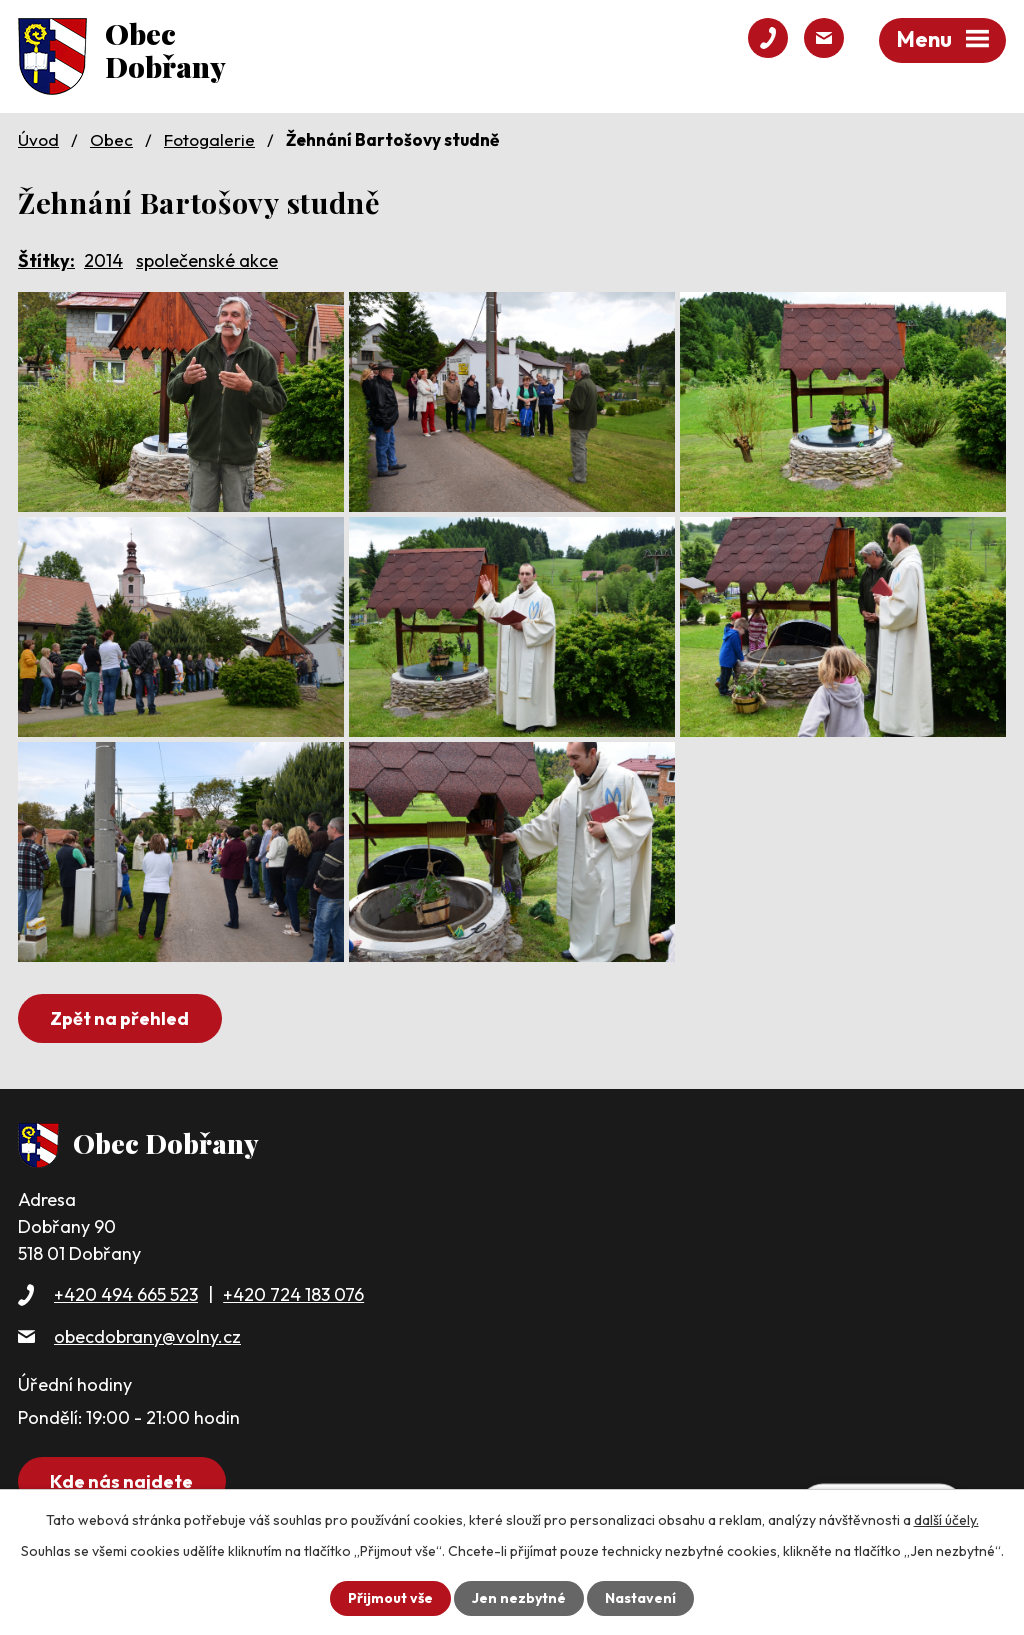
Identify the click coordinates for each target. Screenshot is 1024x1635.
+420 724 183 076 (293, 1294)
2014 (103, 260)
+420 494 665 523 (126, 1294)
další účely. (946, 1520)
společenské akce (207, 260)
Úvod (38, 139)
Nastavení (640, 1598)
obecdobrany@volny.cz (147, 1336)
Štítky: (46, 260)
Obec (111, 139)
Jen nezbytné (519, 1598)
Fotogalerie (209, 139)
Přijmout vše (390, 1598)
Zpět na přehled (119, 1018)
